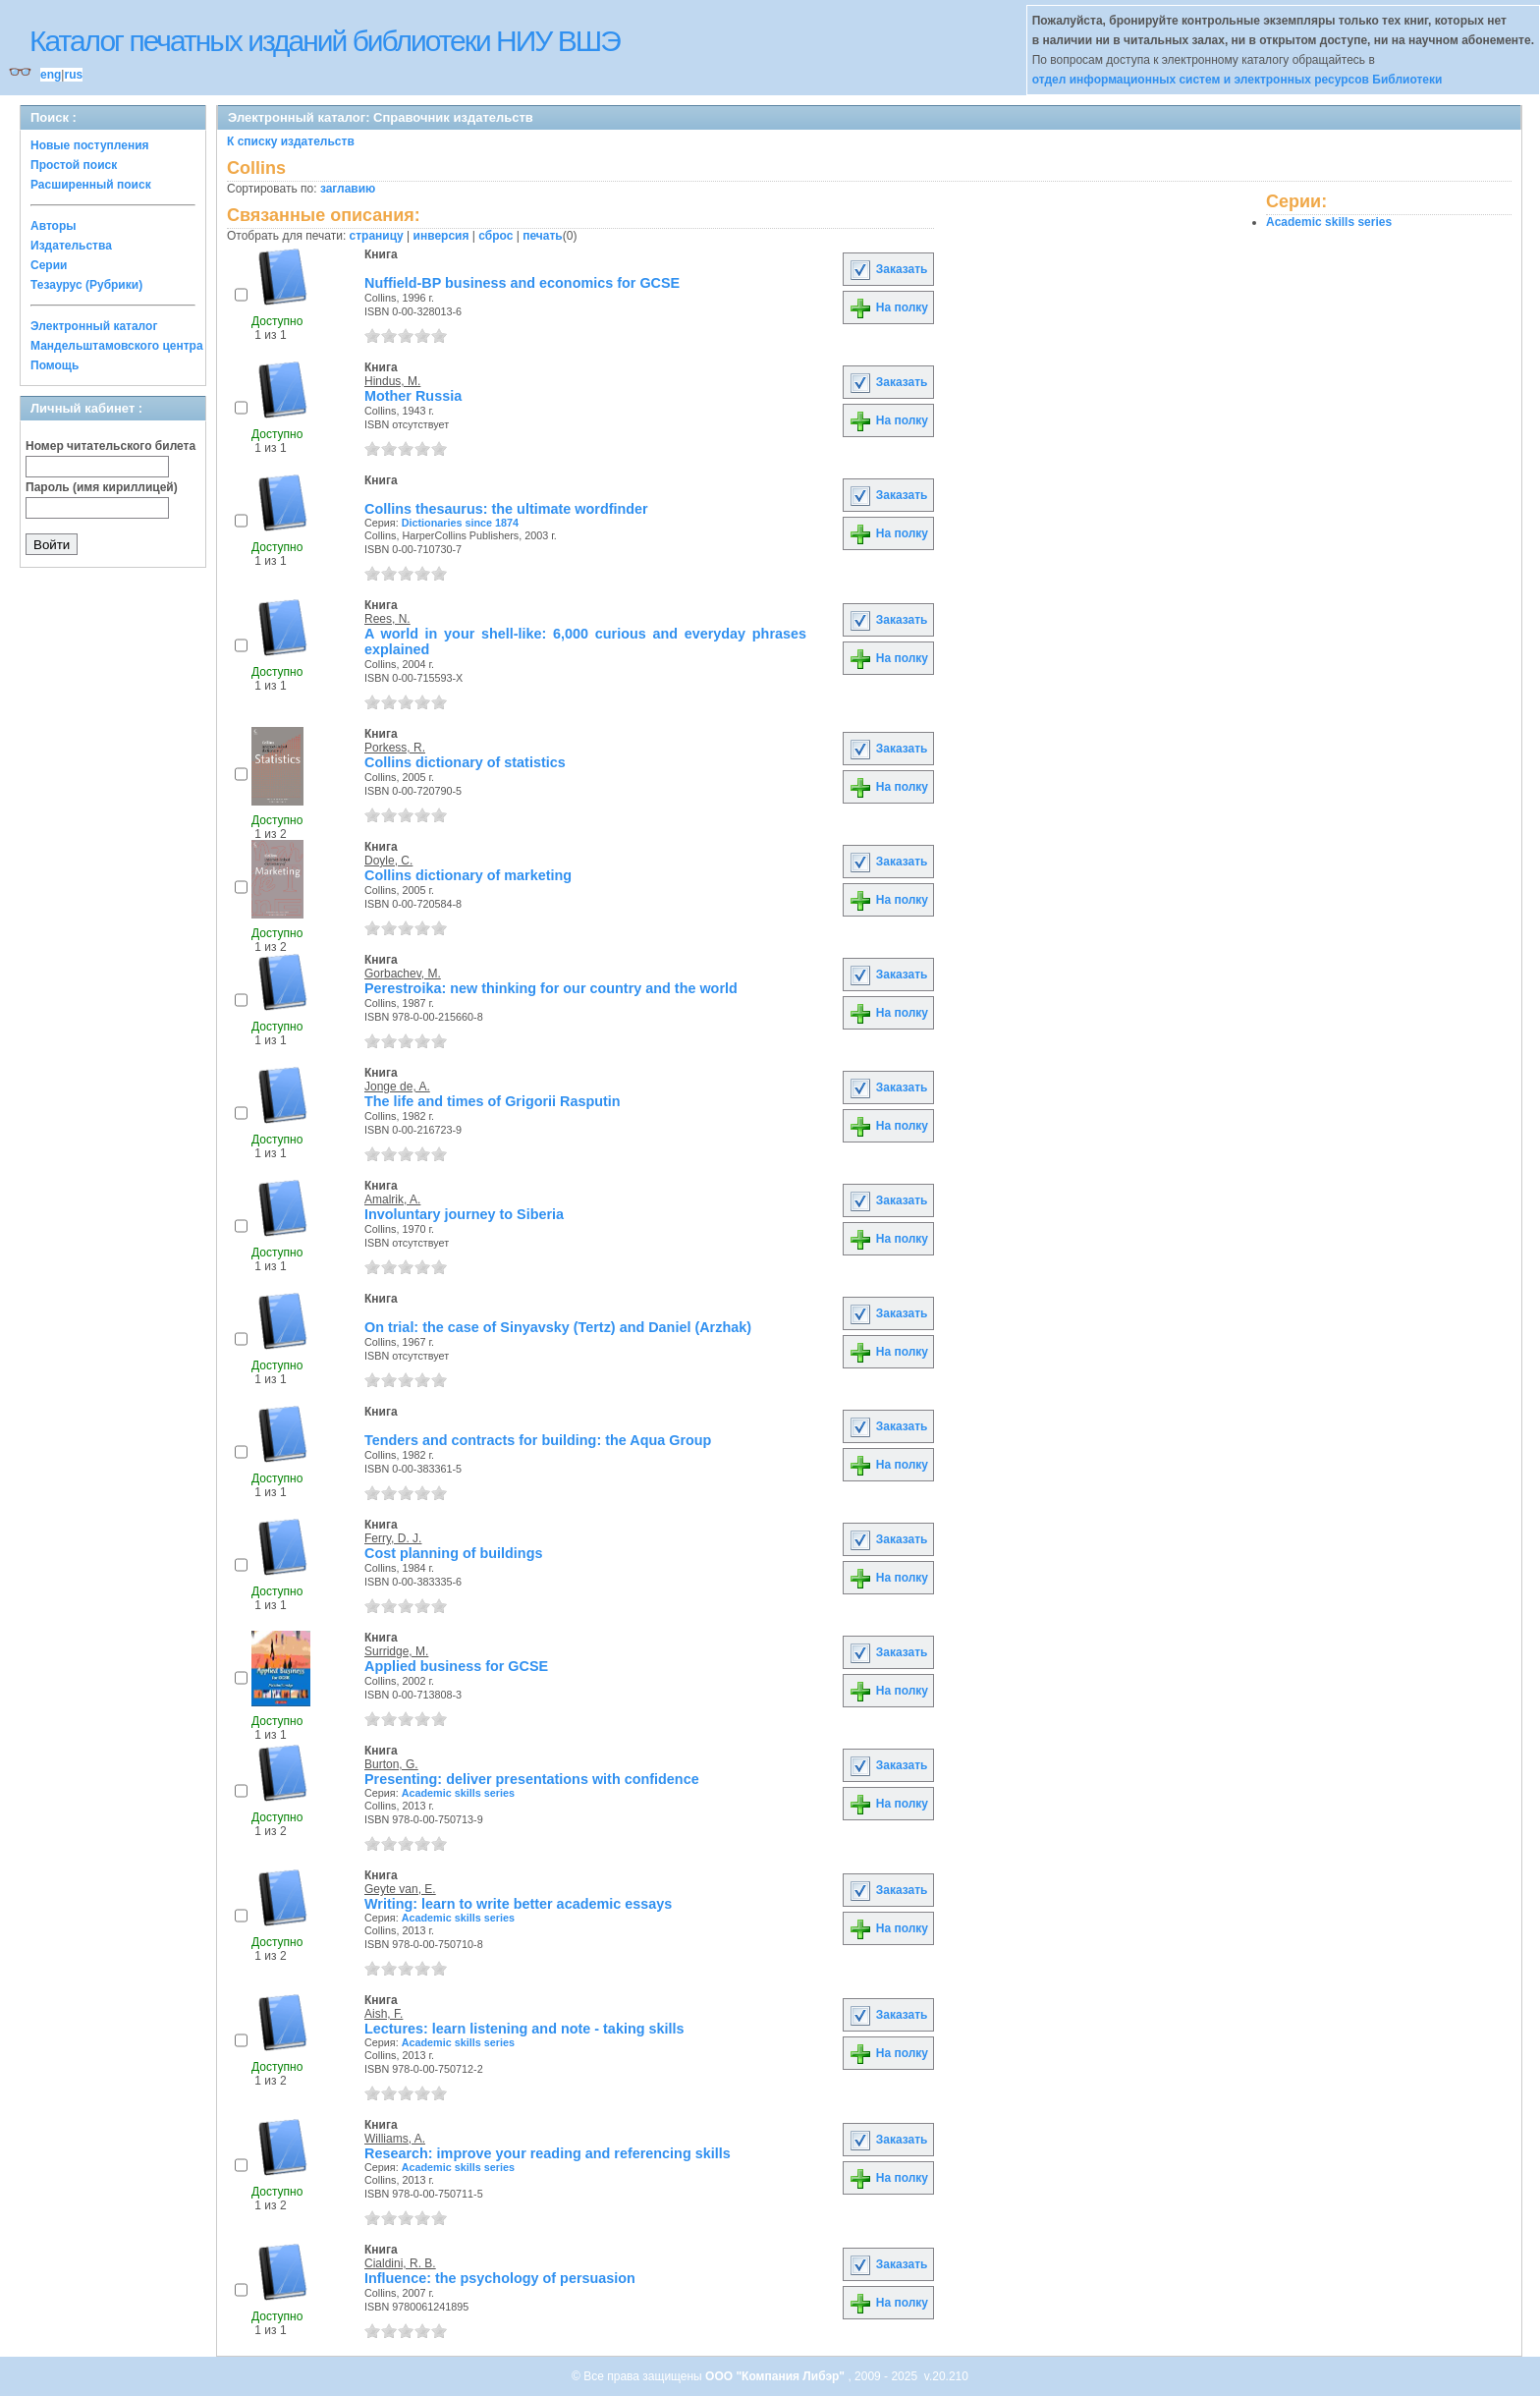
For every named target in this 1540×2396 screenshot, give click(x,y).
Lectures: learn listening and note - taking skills (524, 2028)
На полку (888, 307)
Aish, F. (383, 2014)
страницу (377, 236)
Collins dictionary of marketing (468, 875)
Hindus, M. (392, 381)
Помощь (54, 365)
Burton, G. (391, 1764)
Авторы (53, 226)
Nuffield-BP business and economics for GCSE (522, 283)
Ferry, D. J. (392, 1538)
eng (50, 75)
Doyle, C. (388, 860)
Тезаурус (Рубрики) (86, 285)
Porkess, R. (394, 747)
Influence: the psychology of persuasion (499, 2278)
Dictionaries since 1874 (460, 523)
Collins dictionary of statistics (465, 762)
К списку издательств (291, 141)
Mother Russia (413, 396)
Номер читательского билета (110, 446)
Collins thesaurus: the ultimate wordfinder (506, 509)
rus (73, 75)
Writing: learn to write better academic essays (518, 1904)
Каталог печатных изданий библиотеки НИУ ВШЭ (324, 41)
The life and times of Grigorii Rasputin (492, 1101)
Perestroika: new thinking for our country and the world (551, 988)
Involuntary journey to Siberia (464, 1214)
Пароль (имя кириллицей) (102, 487)
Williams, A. (394, 2138)
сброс (495, 236)
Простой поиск (73, 165)
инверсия (441, 236)
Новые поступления (89, 145)
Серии (48, 265)
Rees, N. (387, 619)
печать (542, 236)
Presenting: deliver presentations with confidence (531, 1779)
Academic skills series (458, 1793)
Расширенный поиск (90, 185)
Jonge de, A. (397, 1086)
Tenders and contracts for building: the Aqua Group (537, 1440)
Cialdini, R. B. (400, 2263)
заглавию (347, 188)
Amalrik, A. (392, 1199)
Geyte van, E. (400, 1889)
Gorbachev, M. (402, 973)
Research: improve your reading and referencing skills (547, 2153)
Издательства (71, 245)
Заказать (888, 269)
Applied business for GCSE (456, 1666)
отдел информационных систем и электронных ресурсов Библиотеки (1237, 79)
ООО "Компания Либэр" (776, 2376)
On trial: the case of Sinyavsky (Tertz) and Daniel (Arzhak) (557, 1327)
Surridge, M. (396, 1651)
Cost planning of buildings (453, 1553)
